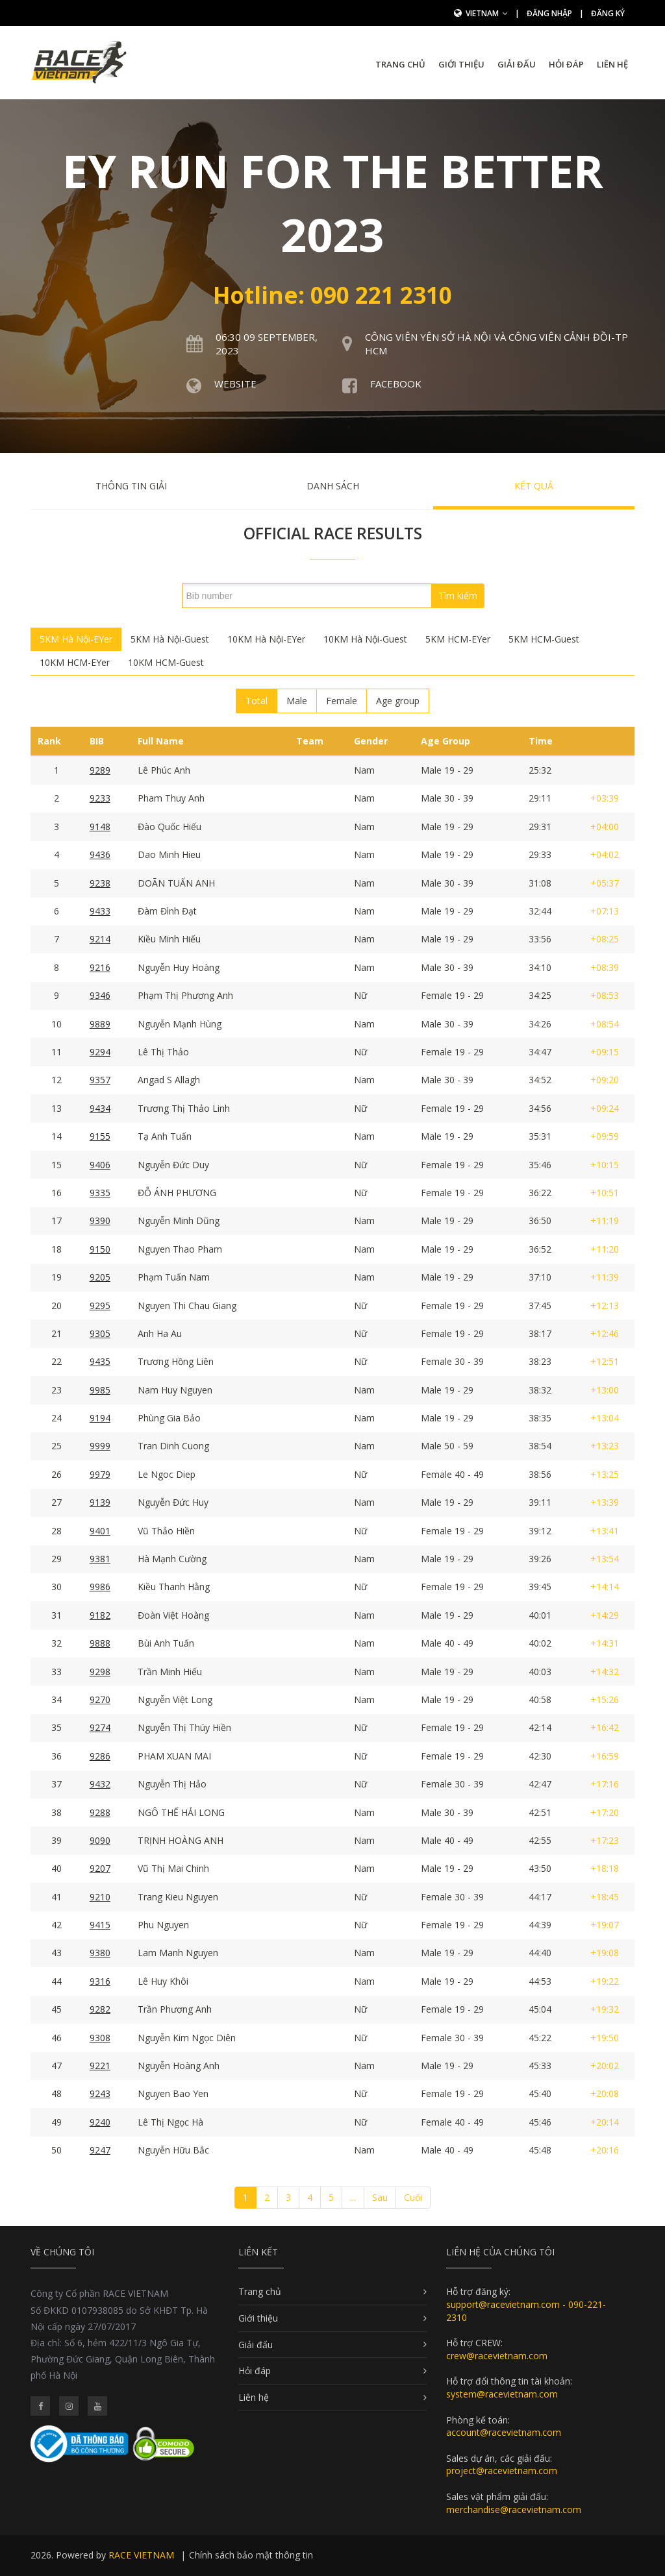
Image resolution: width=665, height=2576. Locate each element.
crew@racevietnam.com (496, 2355)
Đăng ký (608, 13)
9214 (100, 939)
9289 (100, 770)
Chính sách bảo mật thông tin (251, 2555)
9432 (100, 1784)
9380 (100, 1952)
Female (341, 700)
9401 (100, 1531)
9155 (100, 1136)
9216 (100, 967)
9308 (100, 2037)
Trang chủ (400, 64)
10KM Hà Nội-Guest (365, 639)
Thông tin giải (131, 486)
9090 (100, 1840)
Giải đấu (516, 64)
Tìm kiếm (457, 595)
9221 (100, 2065)
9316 (100, 1981)
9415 (100, 1925)
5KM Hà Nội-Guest (170, 639)
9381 (100, 1558)
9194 (100, 1418)
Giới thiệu (461, 64)
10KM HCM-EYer (75, 662)
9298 (100, 1671)
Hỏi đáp (566, 64)
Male (296, 700)
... (353, 2197)
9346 (100, 995)
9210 (100, 1897)
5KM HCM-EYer (457, 639)
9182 (100, 1615)
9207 (100, 1868)
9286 (100, 1756)
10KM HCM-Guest (166, 662)
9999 (100, 1446)
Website (235, 383)
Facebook (395, 383)
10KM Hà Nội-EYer (266, 639)
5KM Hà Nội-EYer (76, 639)
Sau (380, 2197)
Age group (398, 700)
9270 (100, 1699)
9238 (100, 883)
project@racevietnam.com (501, 2470)
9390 (100, 1220)
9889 (100, 1024)
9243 (100, 2093)
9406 (100, 1165)
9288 (100, 1812)
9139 (100, 1502)
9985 (100, 1390)
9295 (100, 1305)
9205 (100, 1277)
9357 (100, 1079)
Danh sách (333, 486)
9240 (100, 2122)
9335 (100, 1192)
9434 (100, 1108)
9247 (100, 2150)
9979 (100, 1474)
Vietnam (487, 13)
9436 (100, 854)
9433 (100, 911)
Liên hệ (612, 64)
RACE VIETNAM (141, 2555)
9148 (100, 826)
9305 (100, 1333)
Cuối (413, 2197)
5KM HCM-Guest (543, 639)
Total (256, 700)
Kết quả (533, 486)
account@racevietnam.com (503, 2432)
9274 (100, 1727)
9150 (100, 1249)
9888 (100, 1643)
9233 (100, 798)
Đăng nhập (549, 13)
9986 (100, 1586)
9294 (100, 1052)
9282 (100, 2009)
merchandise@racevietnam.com (513, 2509)
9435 (100, 1361)
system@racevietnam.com (502, 2394)
